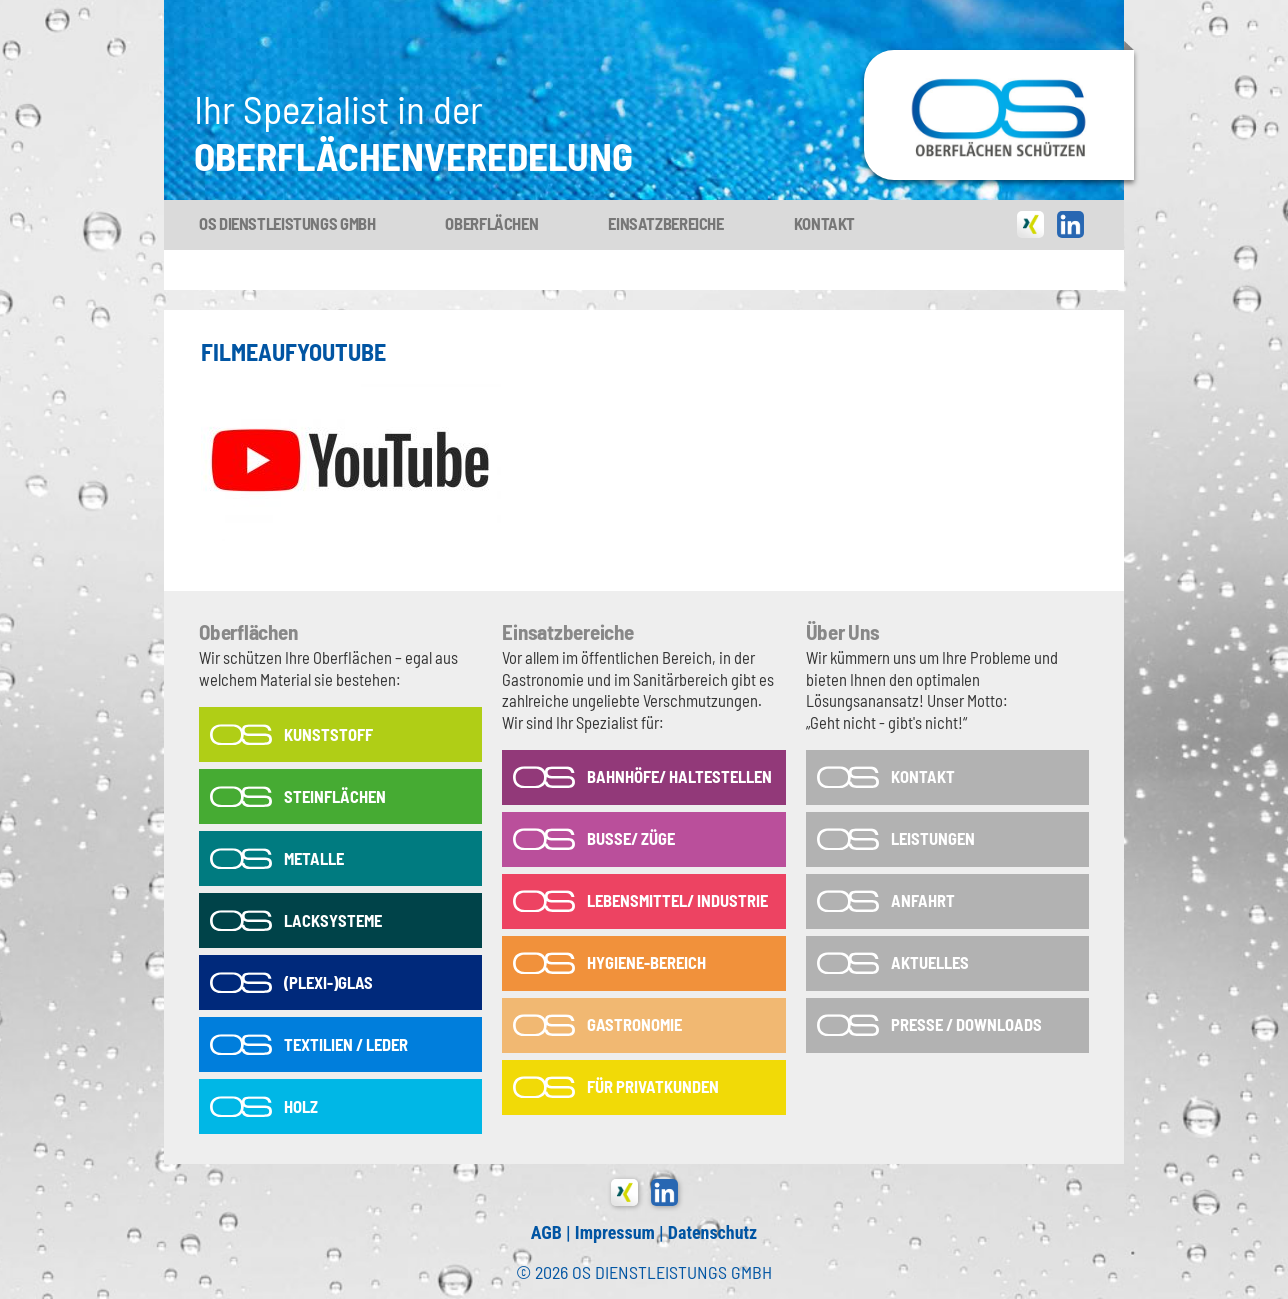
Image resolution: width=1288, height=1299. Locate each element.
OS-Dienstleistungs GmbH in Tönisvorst (999, 59)
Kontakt (824, 223)
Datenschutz (712, 1232)
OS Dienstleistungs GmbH (287, 223)
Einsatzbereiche (665, 223)
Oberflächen (491, 223)
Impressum (615, 1232)
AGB (546, 1232)
